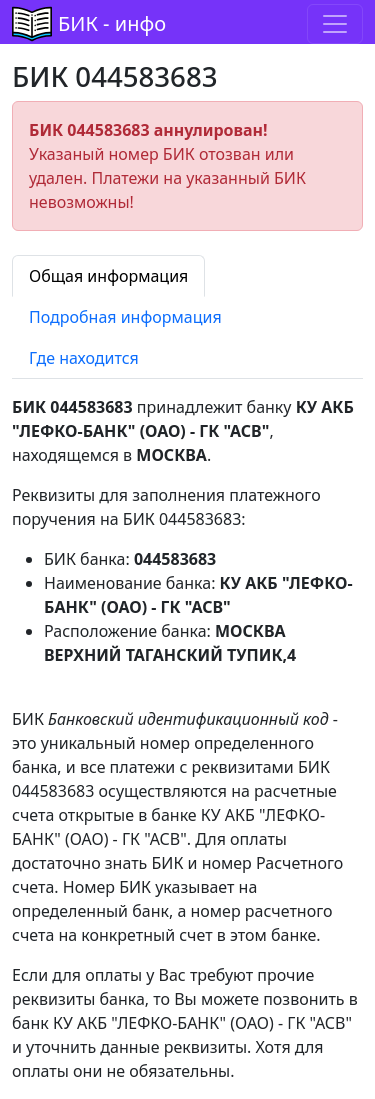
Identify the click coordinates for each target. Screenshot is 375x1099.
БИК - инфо (112, 23)
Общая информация (108, 276)
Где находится (84, 358)
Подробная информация (125, 317)
